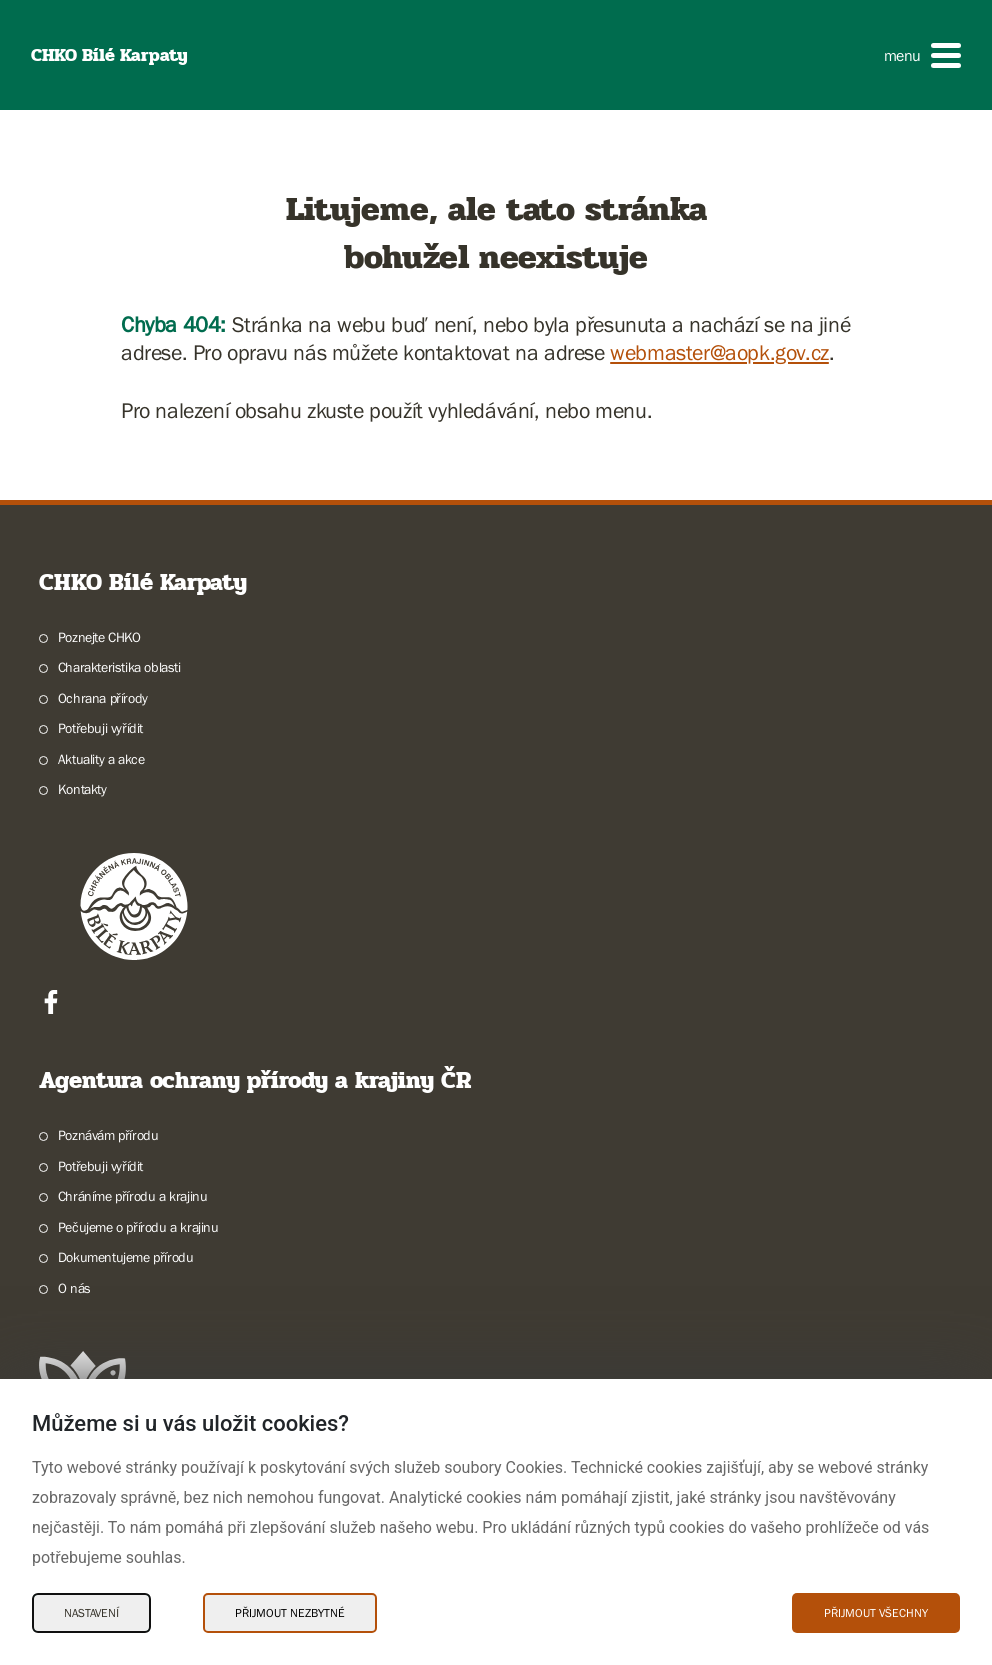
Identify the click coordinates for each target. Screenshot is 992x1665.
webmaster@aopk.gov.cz (719, 352)
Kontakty (82, 789)
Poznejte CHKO (99, 637)
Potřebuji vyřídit (100, 728)
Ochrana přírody (103, 698)
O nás (74, 1288)
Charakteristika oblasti (119, 667)
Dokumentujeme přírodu (126, 1257)
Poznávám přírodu (108, 1135)
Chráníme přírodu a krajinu (133, 1196)
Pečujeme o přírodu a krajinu (138, 1227)
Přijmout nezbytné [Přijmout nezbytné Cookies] (290, 1613)
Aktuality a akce (101, 759)
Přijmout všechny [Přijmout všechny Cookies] (876, 1613)
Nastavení (91, 1613)
